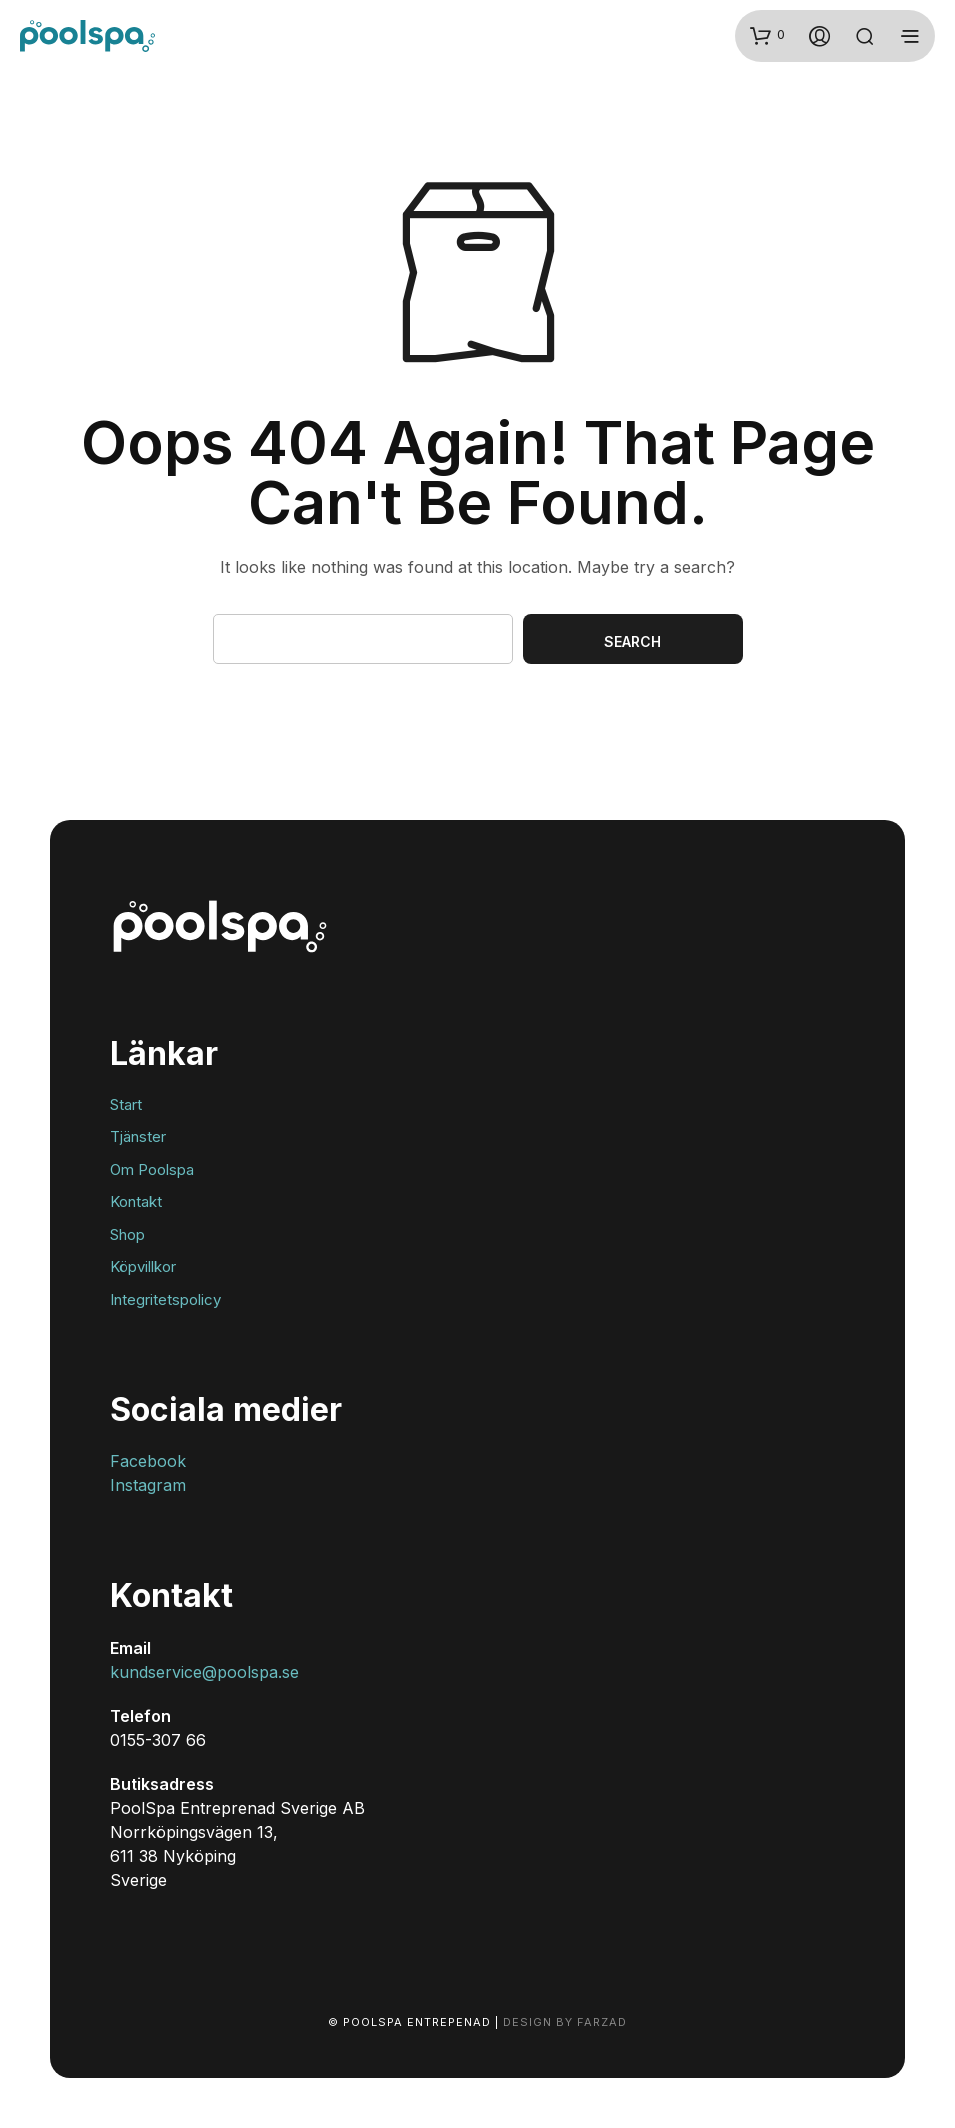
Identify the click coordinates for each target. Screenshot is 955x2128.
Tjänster (138, 1136)
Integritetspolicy (165, 1299)
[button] (767, 35)
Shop (127, 1234)
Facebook (148, 1461)
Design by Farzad (565, 2022)
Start (126, 1104)
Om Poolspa (152, 1169)
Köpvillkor (143, 1266)
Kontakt (136, 1201)
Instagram (148, 1485)
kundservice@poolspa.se (204, 1672)
